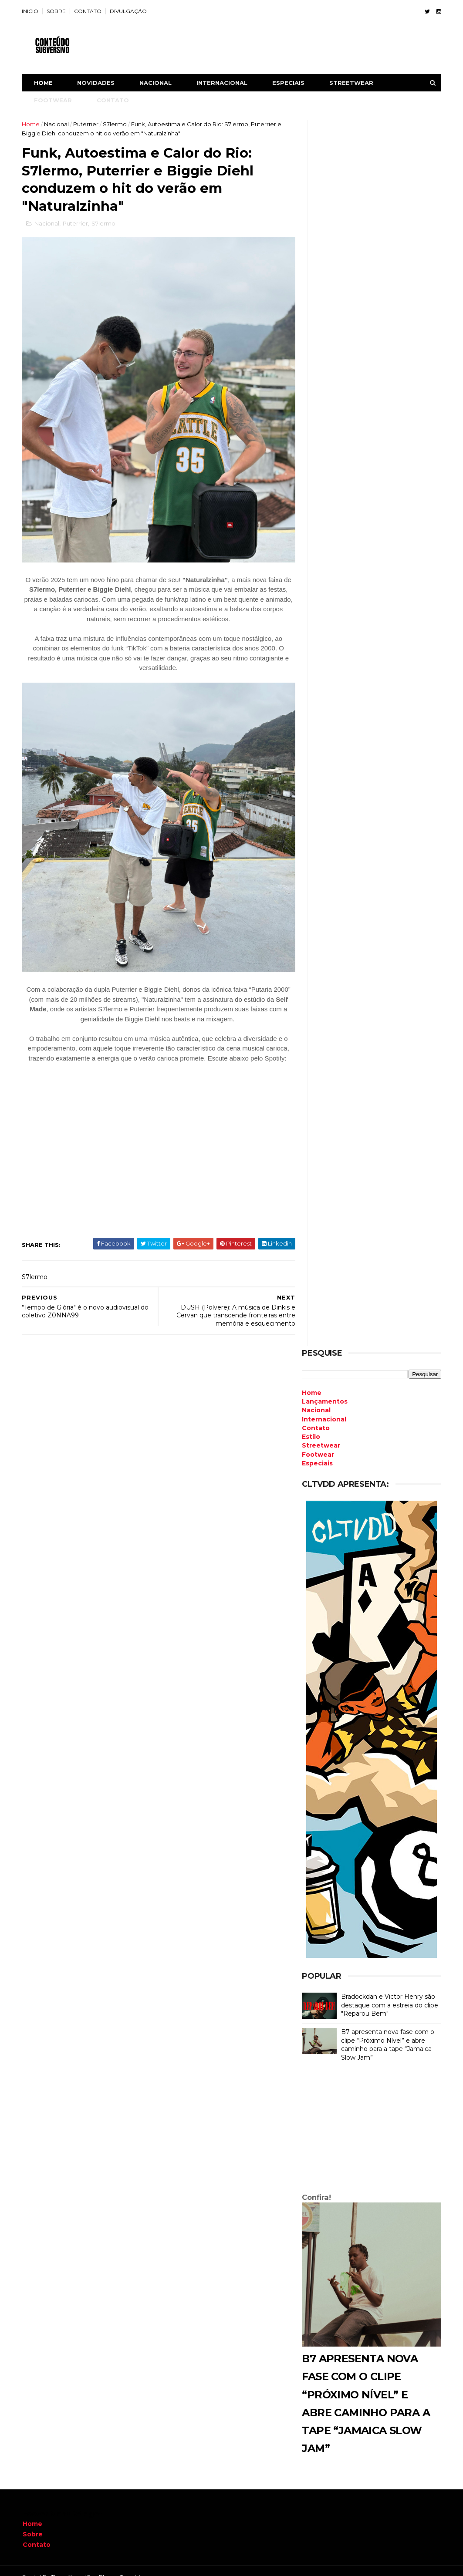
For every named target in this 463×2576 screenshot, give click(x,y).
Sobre (33, 2522)
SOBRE (57, 11)
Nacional (57, 124)
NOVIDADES (96, 82)
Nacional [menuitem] (315, 1398)
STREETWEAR (352, 82)
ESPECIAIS (289, 82)
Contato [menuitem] (315, 1416)
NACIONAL (156, 82)
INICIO (31, 11)
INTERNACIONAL (222, 82)
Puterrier (86, 124)
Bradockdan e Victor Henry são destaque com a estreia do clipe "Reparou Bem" (389, 1993)
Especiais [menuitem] (316, 1451)
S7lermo (116, 124)
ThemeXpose (68, 2565)
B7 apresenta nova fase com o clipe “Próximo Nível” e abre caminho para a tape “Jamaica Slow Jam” (387, 2033)
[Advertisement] (371, 2118)
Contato (37, 2533)
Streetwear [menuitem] (320, 1434)
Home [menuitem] (311, 1381)
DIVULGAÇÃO (129, 11)
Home (44, 82)
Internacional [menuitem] (323, 1407)
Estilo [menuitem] (310, 1425)
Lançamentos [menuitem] (324, 1390)
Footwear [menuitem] (317, 1443)
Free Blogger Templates (117, 2565)
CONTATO (88, 11)
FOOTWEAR (54, 100)
